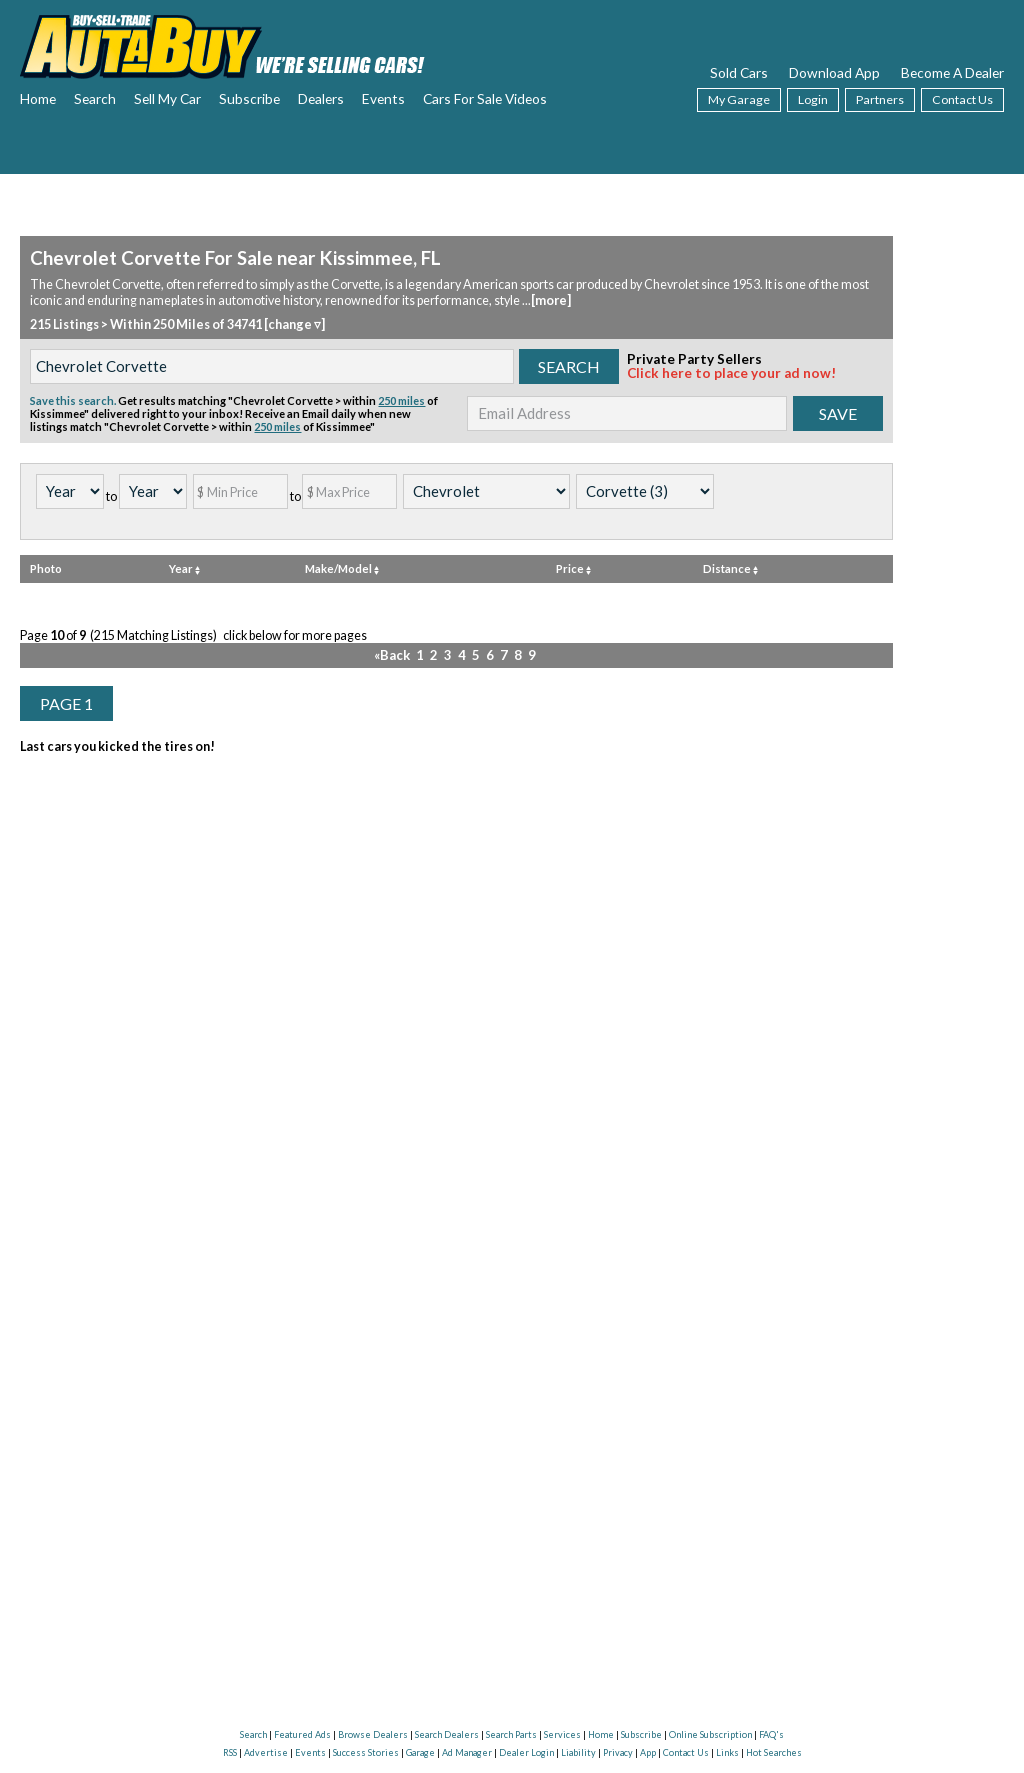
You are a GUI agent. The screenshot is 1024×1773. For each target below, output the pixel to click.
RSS (230, 1752)
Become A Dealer (952, 72)
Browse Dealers (373, 1734)
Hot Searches (774, 1752)
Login (813, 99)
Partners (880, 99)
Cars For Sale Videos (485, 98)
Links (727, 1752)
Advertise (266, 1752)
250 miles (401, 398)
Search (95, 98)
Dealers (321, 98)
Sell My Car (167, 98)
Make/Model (342, 566)
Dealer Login (526, 1752)
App (648, 1752)
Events (383, 98)
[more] (550, 299)
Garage (420, 1752)
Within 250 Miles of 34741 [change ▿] (217, 322)
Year (184, 566)
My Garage (739, 99)
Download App (834, 72)
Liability (578, 1752)
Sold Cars (739, 72)
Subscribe (249, 98)
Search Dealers (447, 1734)
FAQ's (771, 1734)
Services (562, 1734)
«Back (396, 652)
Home (38, 98)
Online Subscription (710, 1734)
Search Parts (511, 1734)
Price (573, 566)
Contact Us (962, 99)
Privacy (618, 1752)
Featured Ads (302, 1734)
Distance (730, 566)
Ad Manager (467, 1752)
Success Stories (366, 1752)
